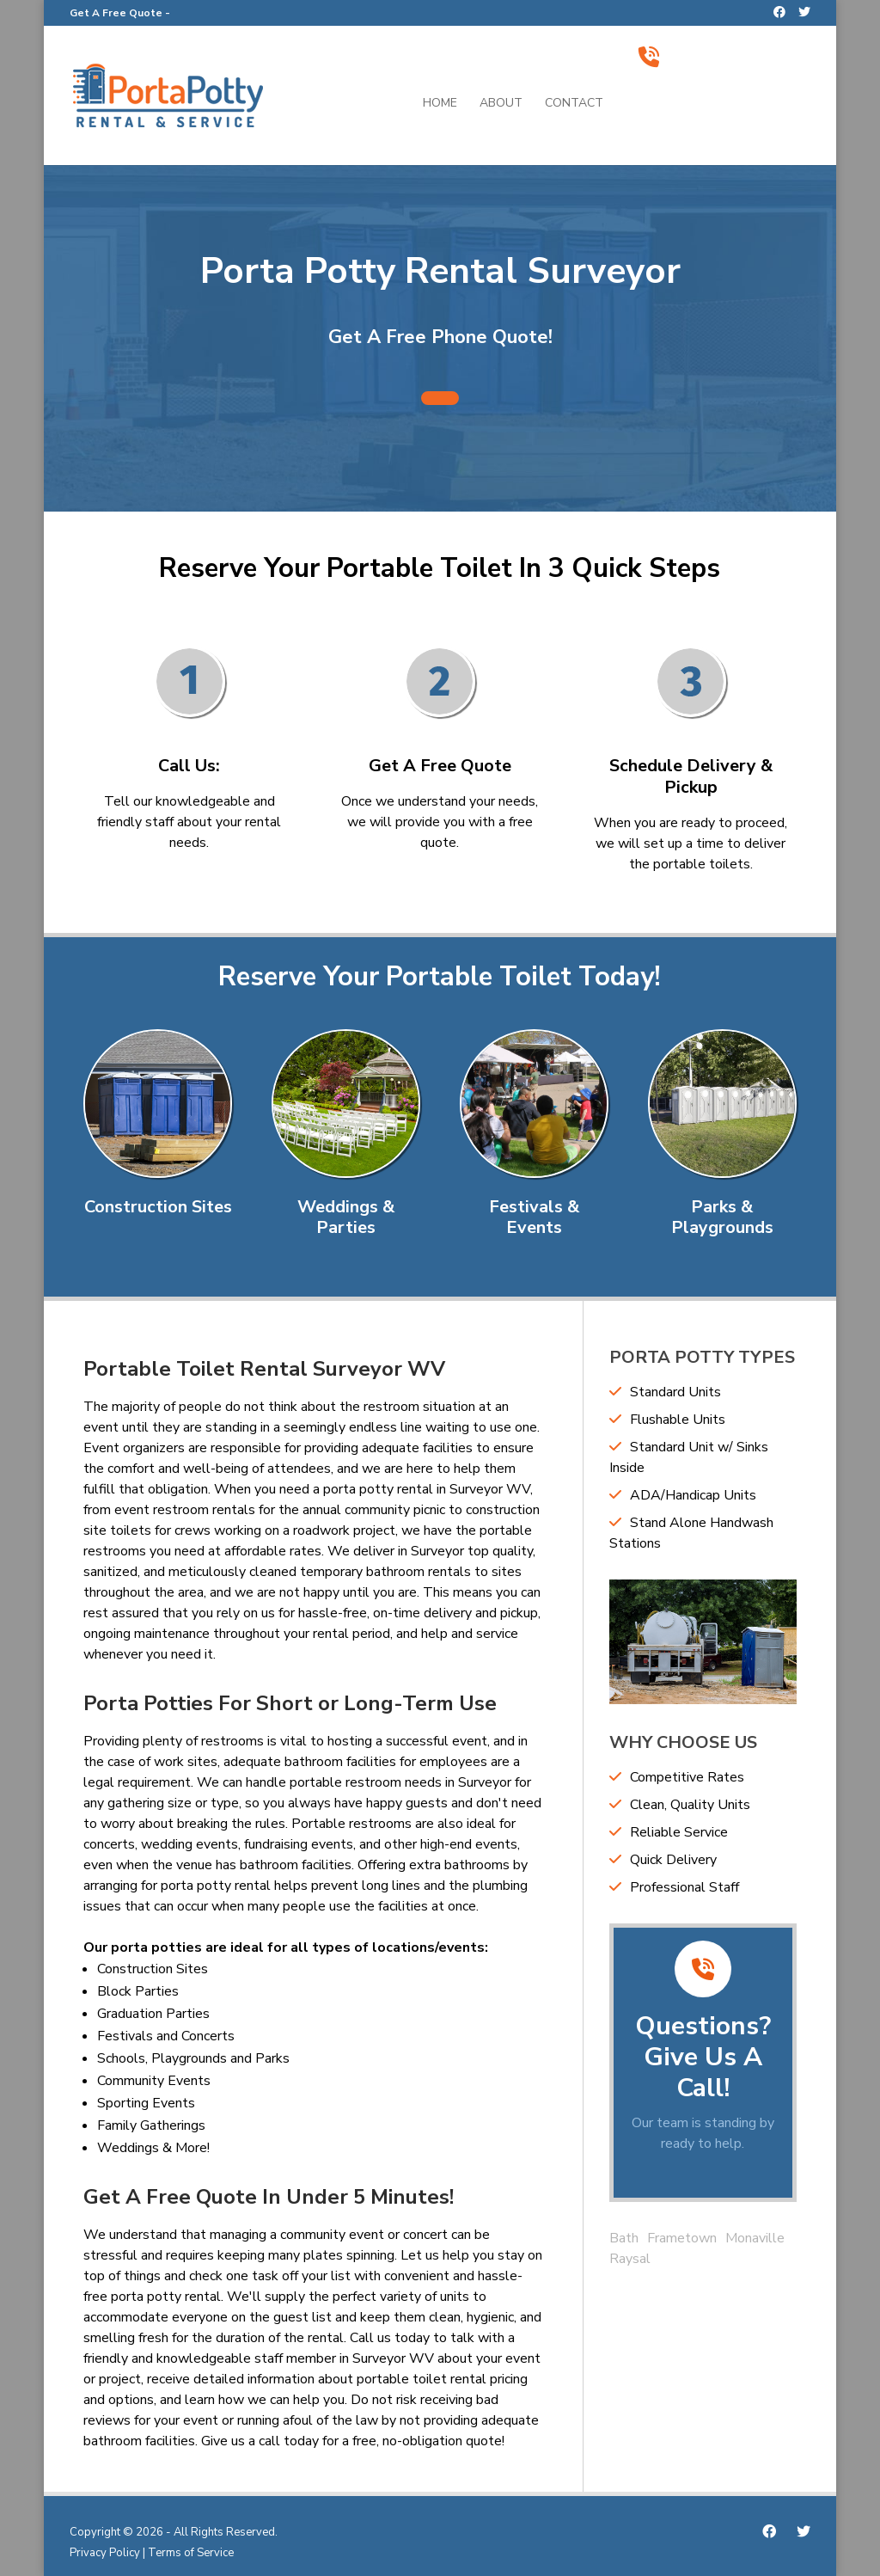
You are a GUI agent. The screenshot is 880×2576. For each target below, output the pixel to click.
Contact (574, 104)
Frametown (682, 2238)
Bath (624, 2238)
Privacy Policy (105, 2553)
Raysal (630, 2258)
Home (440, 104)
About (501, 104)
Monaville (755, 2238)
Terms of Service (191, 2553)
